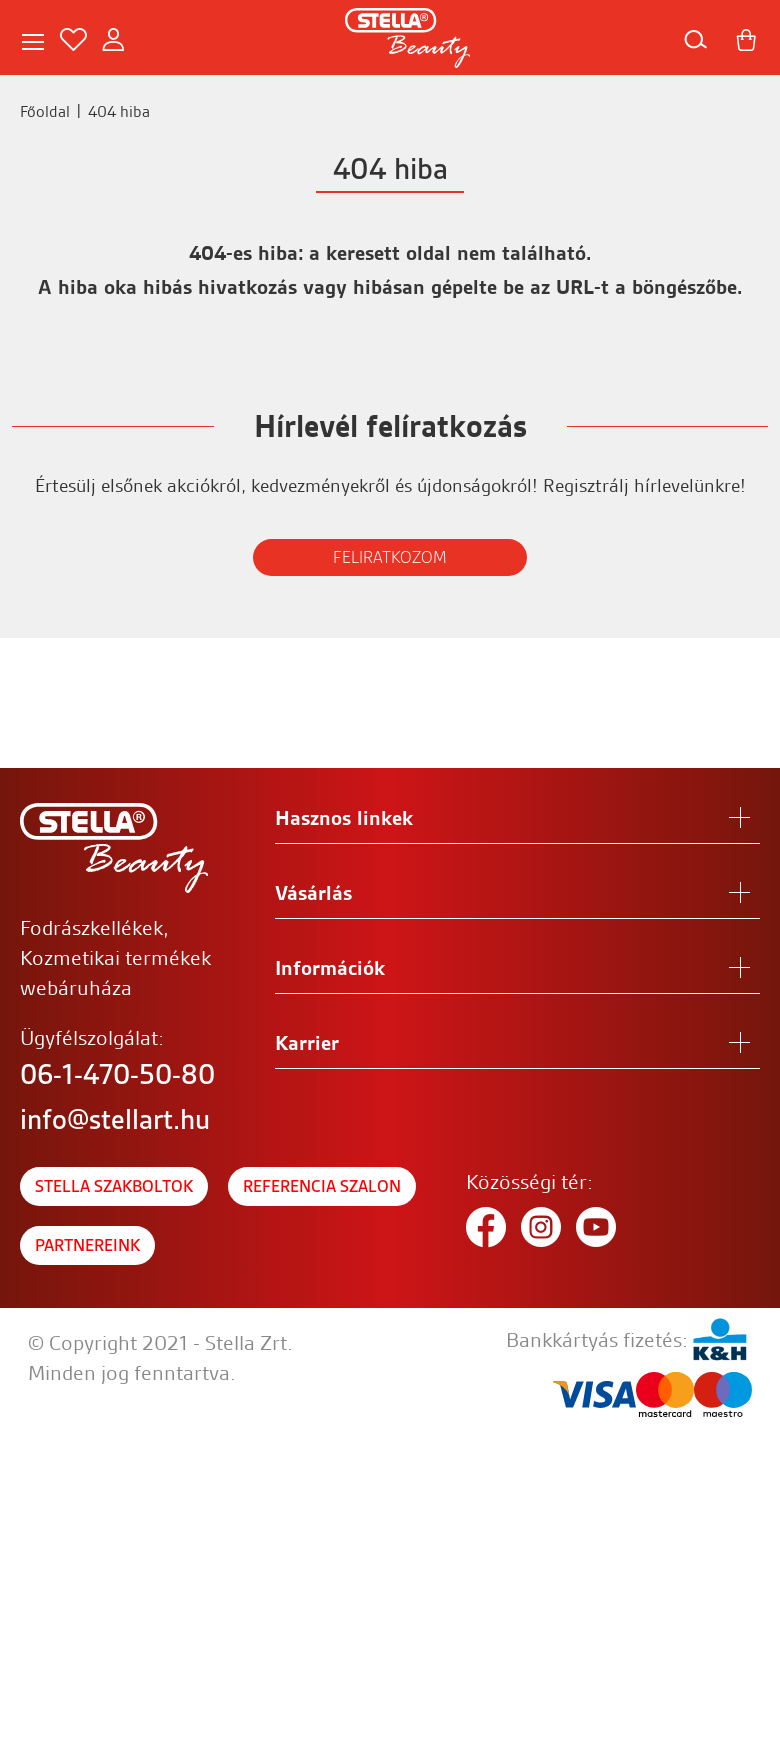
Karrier (307, 1043)
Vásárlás (313, 893)
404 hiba (119, 111)
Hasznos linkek (344, 818)
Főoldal (45, 111)
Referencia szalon (322, 1186)
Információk (330, 968)
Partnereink (87, 1245)
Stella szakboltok (114, 1186)
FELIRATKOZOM (390, 557)
